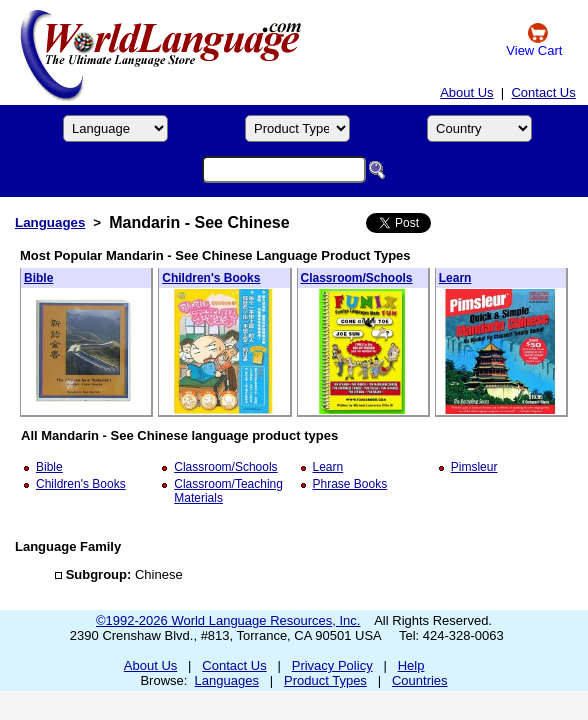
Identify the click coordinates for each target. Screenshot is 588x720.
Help (411, 665)
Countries (420, 680)
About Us (466, 92)
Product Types (325, 680)
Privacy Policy (332, 665)
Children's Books (211, 278)
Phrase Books (350, 484)
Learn (455, 278)
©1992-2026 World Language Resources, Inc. (228, 620)
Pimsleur (474, 467)
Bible (38, 278)
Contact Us (543, 92)
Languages (50, 222)
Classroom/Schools (357, 278)
